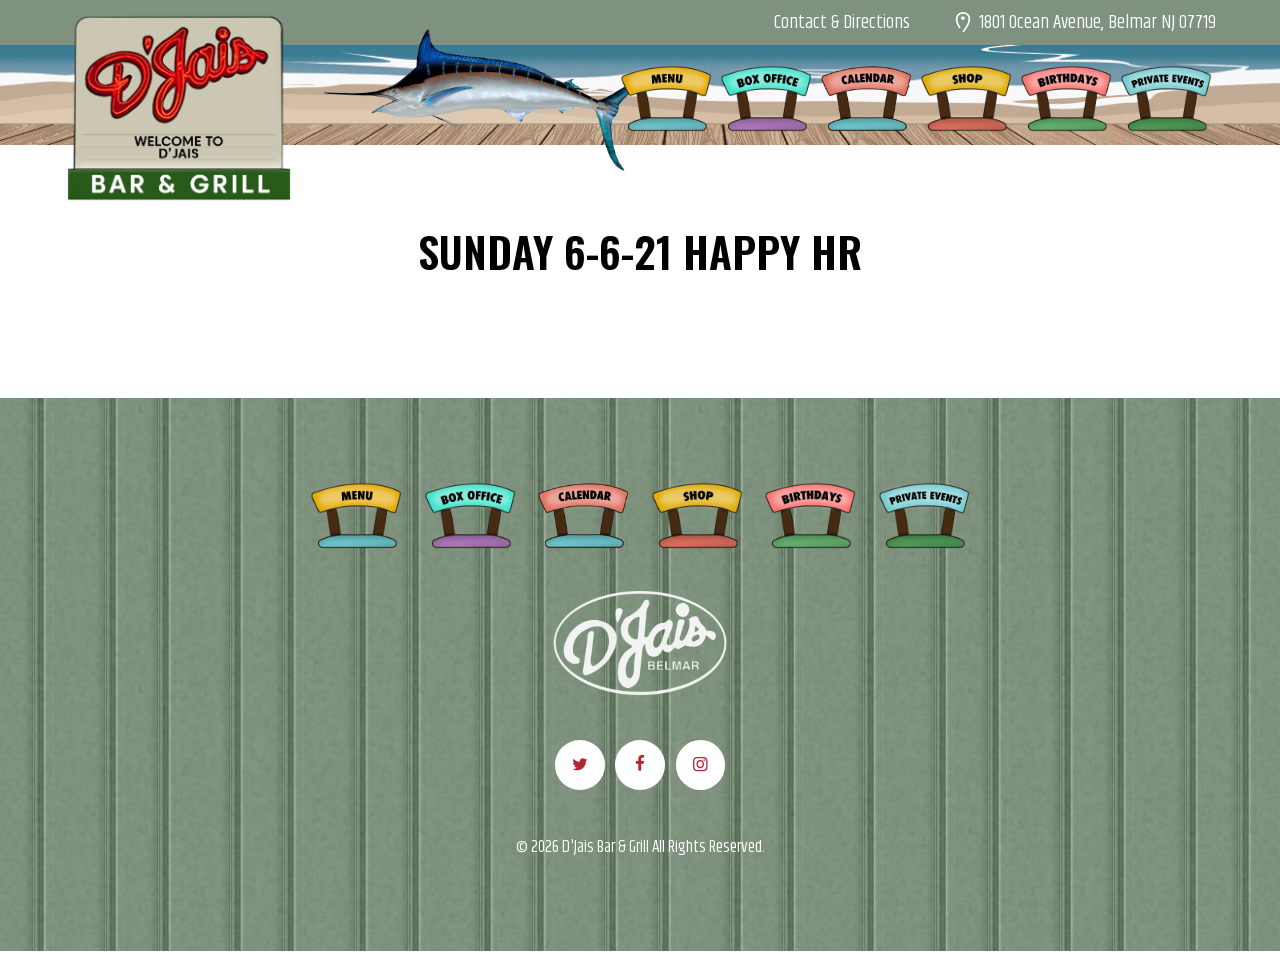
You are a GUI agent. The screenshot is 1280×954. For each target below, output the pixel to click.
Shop (697, 512)
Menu (356, 512)
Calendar (583, 512)
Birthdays (810, 512)
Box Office (470, 512)
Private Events (924, 512)
